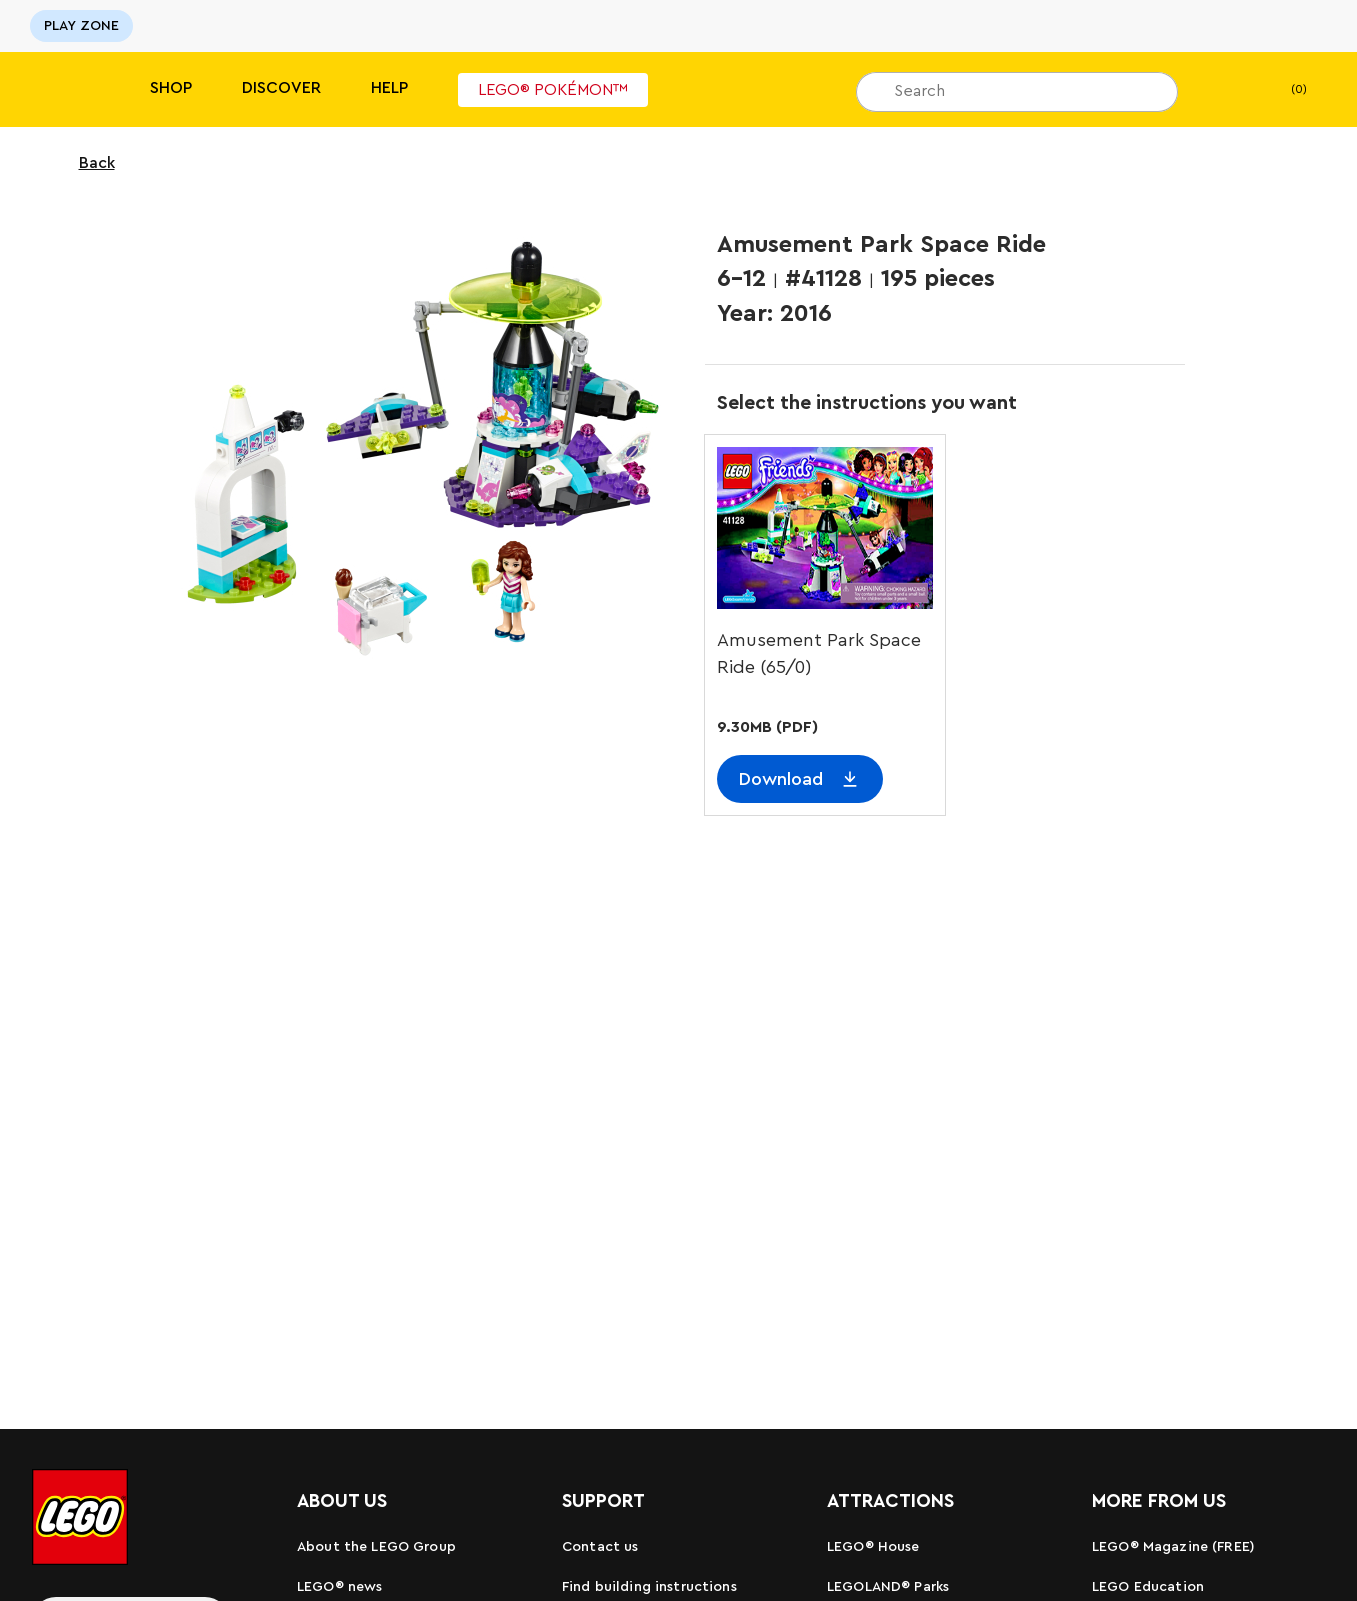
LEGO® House (873, 1547)
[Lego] (57, 89)
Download (781, 779)
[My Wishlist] (1224, 90)
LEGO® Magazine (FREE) (1173, 1547)
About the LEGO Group (376, 1547)
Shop (171, 88)
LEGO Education (1148, 1587)
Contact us (600, 1547)
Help (389, 88)
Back (84, 163)
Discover (281, 88)
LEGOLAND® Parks (888, 1587)
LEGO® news (339, 1587)
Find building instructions (649, 1587)
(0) (1282, 90)
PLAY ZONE (81, 26)
